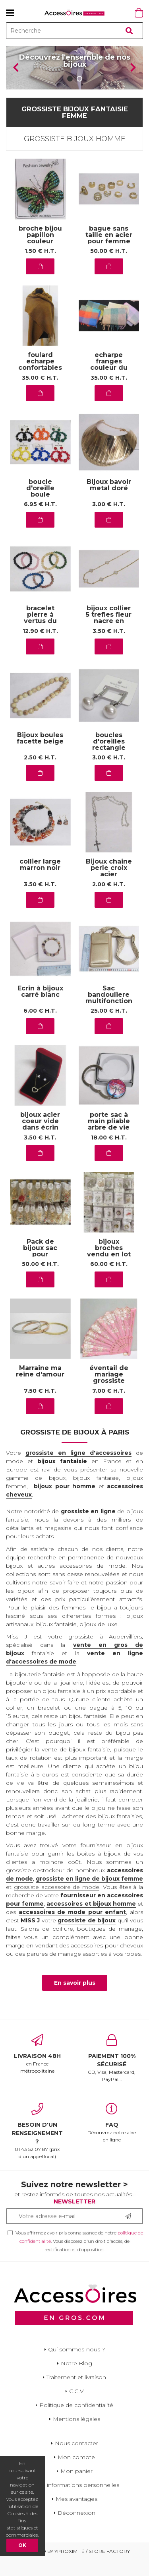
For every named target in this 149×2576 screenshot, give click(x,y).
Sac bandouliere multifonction (108, 1011)
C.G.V (76, 2407)
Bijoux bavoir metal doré (109, 501)
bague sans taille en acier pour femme (108, 251)
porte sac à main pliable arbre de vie (109, 1138)
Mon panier (76, 2487)
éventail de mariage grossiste (108, 1391)
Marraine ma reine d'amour (40, 1388)
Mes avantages (76, 2515)
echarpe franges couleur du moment (109, 381)
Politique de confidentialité (76, 2421)
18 (109, 1153)
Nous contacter (76, 2459)
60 (109, 1280)
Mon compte (76, 2473)
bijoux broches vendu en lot (109, 1264)
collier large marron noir (40, 881)
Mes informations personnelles (76, 2501)
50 (108, 267)
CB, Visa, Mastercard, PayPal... (112, 2074)
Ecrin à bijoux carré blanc (40, 1008)
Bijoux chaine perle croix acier (109, 885)
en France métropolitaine (37, 2070)
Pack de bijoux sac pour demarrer (40, 1268)
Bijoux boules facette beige (40, 754)
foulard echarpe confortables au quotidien (40, 381)
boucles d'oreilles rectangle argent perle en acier (108, 764)
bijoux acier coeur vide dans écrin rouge (40, 1141)
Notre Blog (76, 2379)
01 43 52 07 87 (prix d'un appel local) (37, 2147)
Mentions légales (76, 2435)
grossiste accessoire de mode (56, 1903)
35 (40, 394)
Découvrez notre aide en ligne (112, 2139)
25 (109, 1027)
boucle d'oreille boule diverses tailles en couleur (40, 511)
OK (22, 2545)
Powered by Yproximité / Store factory (74, 2567)
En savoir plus (74, 1999)
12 (40, 647)
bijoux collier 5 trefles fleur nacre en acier (109, 635)
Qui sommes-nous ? (76, 2365)
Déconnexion (76, 2529)
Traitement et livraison (76, 2393)
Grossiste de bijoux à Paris (74, 1449)
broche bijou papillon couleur (40, 251)
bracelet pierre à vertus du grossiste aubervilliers (40, 638)
